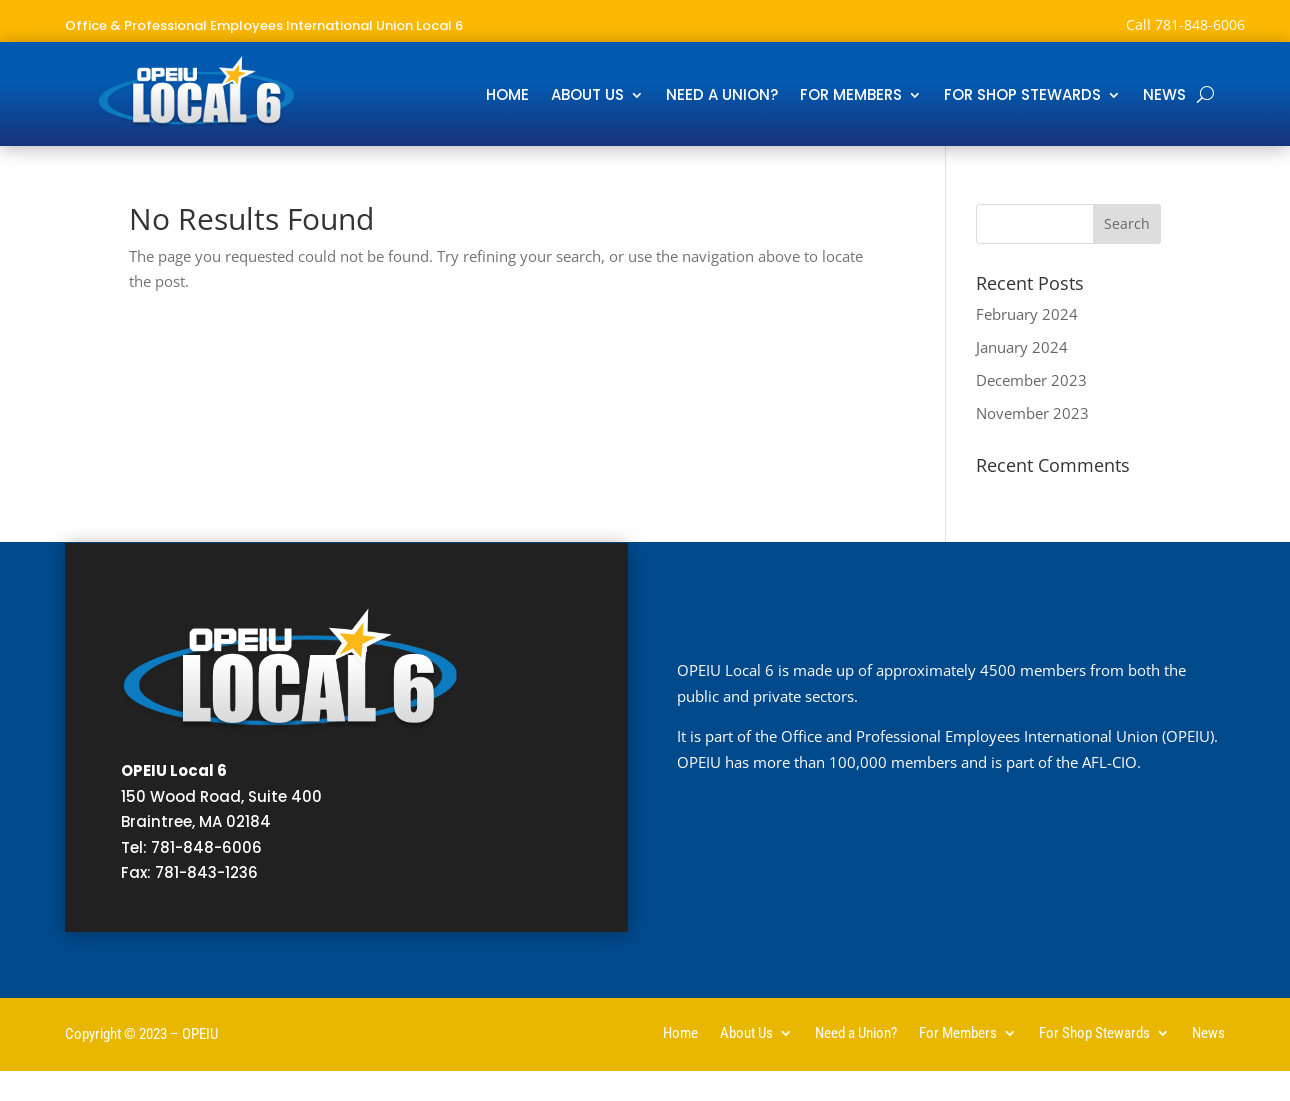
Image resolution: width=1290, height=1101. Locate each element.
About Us (587, 96)
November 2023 (1032, 413)
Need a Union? (722, 96)
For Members (851, 96)
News (1164, 96)
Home (507, 96)
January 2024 (1022, 347)
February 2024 (1027, 314)
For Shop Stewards (1022, 96)
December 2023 (1031, 380)
